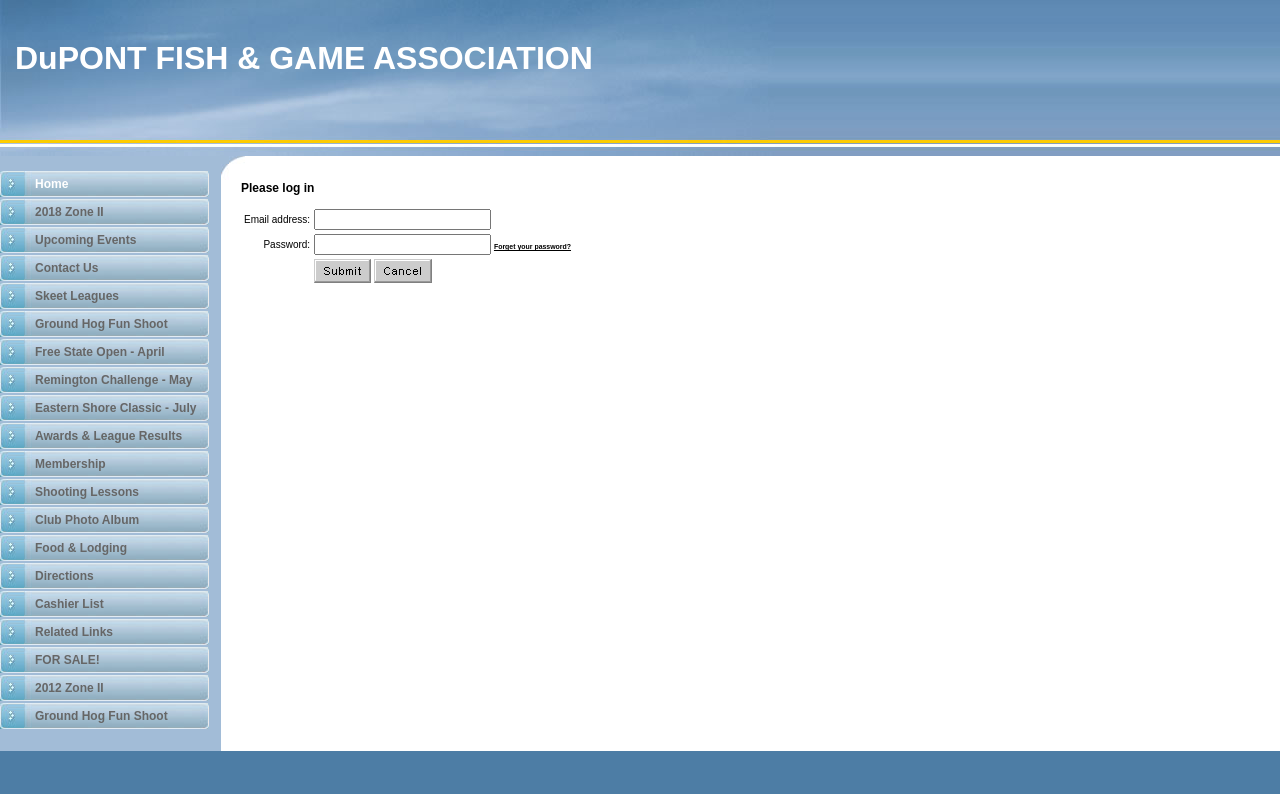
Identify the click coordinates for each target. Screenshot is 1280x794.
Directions (64, 576)
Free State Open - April (100, 352)
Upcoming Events (85, 240)
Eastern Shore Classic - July (115, 408)
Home (51, 184)
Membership (70, 464)
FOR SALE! (67, 660)
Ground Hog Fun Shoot (101, 324)
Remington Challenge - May (113, 380)
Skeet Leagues (77, 296)
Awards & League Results (108, 436)
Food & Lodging (81, 548)
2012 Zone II (69, 688)
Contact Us (66, 268)
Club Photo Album (87, 520)
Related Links (74, 632)
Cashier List (69, 604)
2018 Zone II (69, 212)
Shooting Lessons (87, 492)
